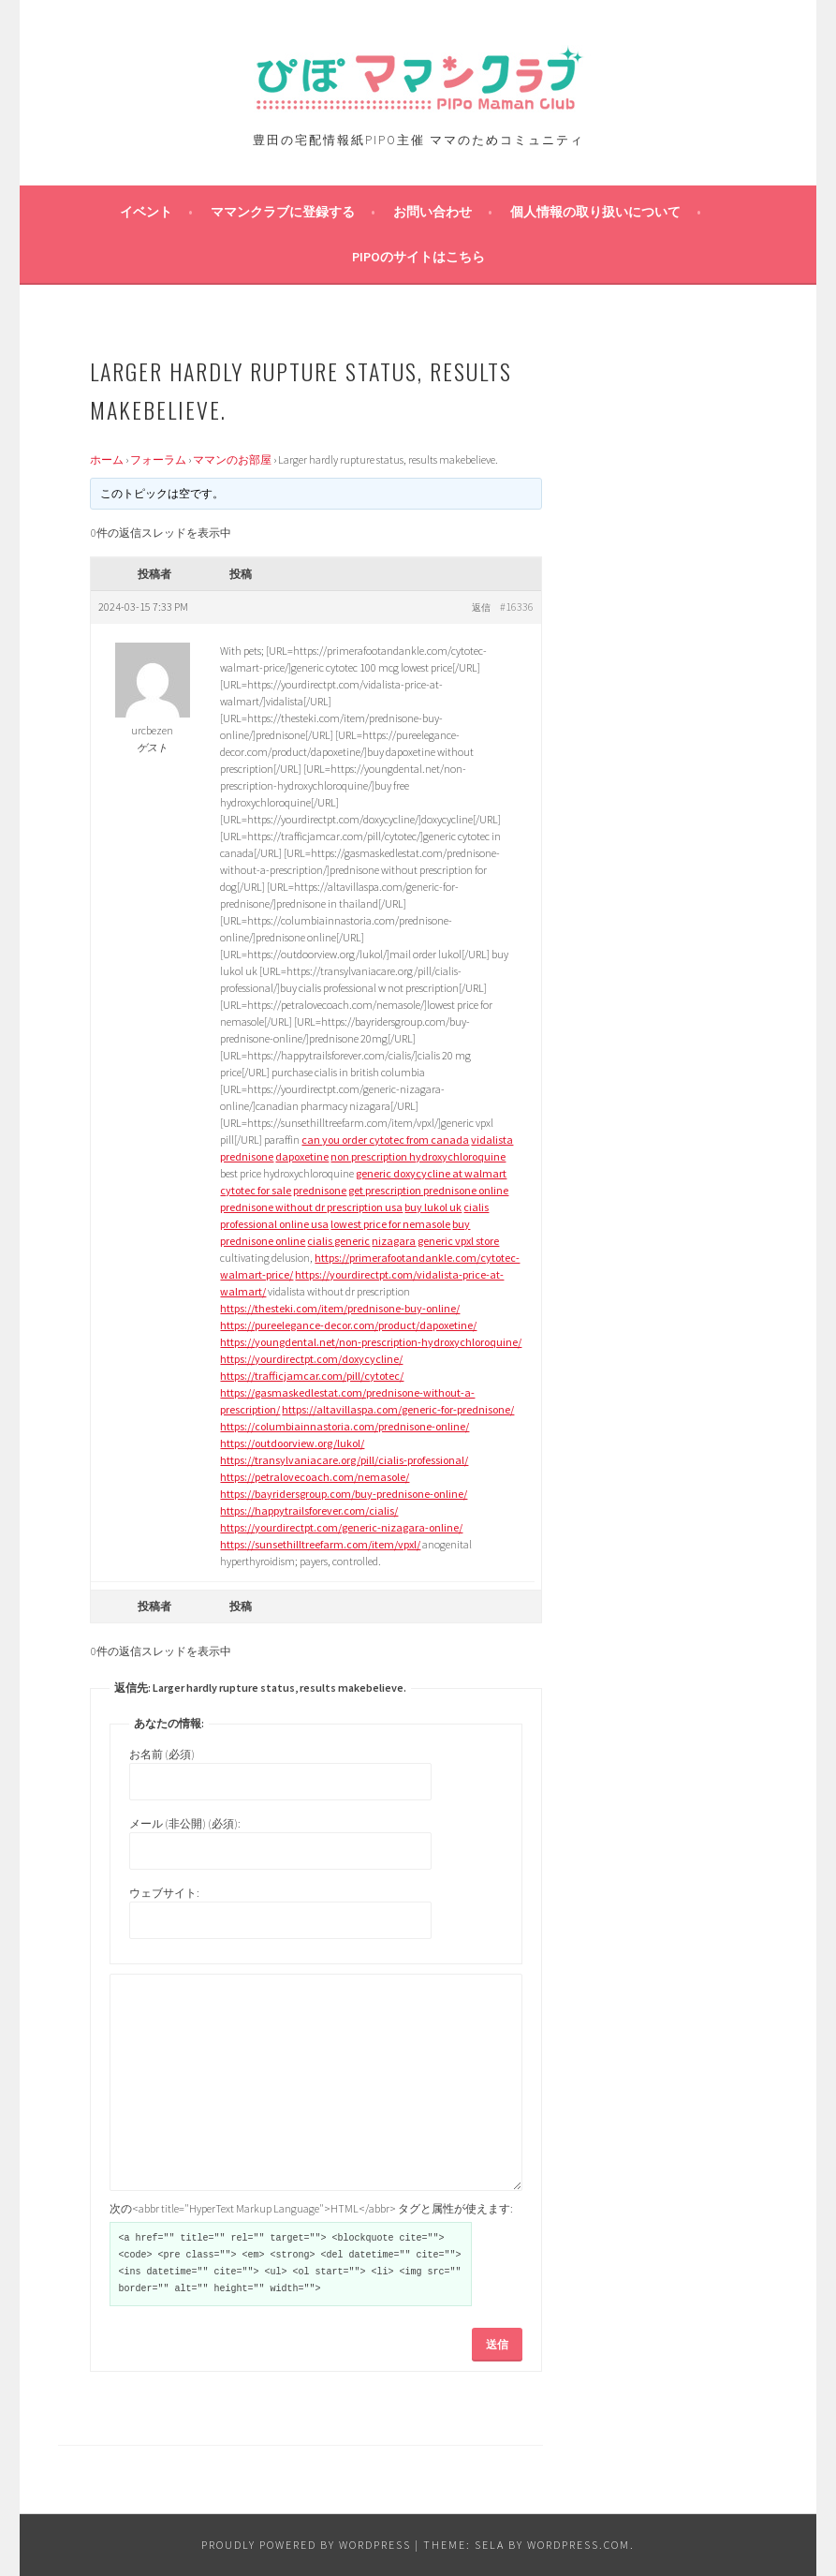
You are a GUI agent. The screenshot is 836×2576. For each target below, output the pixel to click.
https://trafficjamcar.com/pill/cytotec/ (311, 1376)
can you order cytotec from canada (385, 1140)
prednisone (246, 1156)
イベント (146, 211)
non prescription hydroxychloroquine (418, 1156)
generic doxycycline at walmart (431, 1173)
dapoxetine (302, 1156)
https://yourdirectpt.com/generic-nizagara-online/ (341, 1527)
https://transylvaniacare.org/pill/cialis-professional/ (344, 1460)
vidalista (492, 1140)
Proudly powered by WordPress (306, 2545)
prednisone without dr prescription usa (311, 1207)
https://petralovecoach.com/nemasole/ (314, 1477)
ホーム (107, 459)
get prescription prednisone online (428, 1190)
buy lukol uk (433, 1207)
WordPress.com (578, 2545)
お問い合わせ (432, 211)
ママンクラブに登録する (283, 211)
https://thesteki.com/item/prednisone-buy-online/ (340, 1308)
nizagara (394, 1241)
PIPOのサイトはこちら (418, 256)
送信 (497, 2344)
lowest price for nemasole (390, 1224)
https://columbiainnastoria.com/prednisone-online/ (344, 1426)
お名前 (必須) (162, 1754)
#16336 (517, 607)
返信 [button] (481, 607)
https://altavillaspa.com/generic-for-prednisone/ (398, 1409)
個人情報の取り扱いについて (595, 211)
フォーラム (158, 459)
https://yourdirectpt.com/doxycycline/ (311, 1359)
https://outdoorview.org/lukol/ (292, 1443)
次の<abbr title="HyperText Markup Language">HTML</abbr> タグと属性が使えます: (311, 2208)
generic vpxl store (458, 1241)
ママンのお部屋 (232, 459)
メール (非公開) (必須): (185, 1823)
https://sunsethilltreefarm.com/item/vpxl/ (320, 1544)
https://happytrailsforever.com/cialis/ (309, 1510)
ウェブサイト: (164, 1893)
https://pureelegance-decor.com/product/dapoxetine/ (348, 1325)
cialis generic (338, 1241)
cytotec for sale (255, 1190)
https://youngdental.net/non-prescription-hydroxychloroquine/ (370, 1342)
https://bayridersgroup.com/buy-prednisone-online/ (343, 1494)
